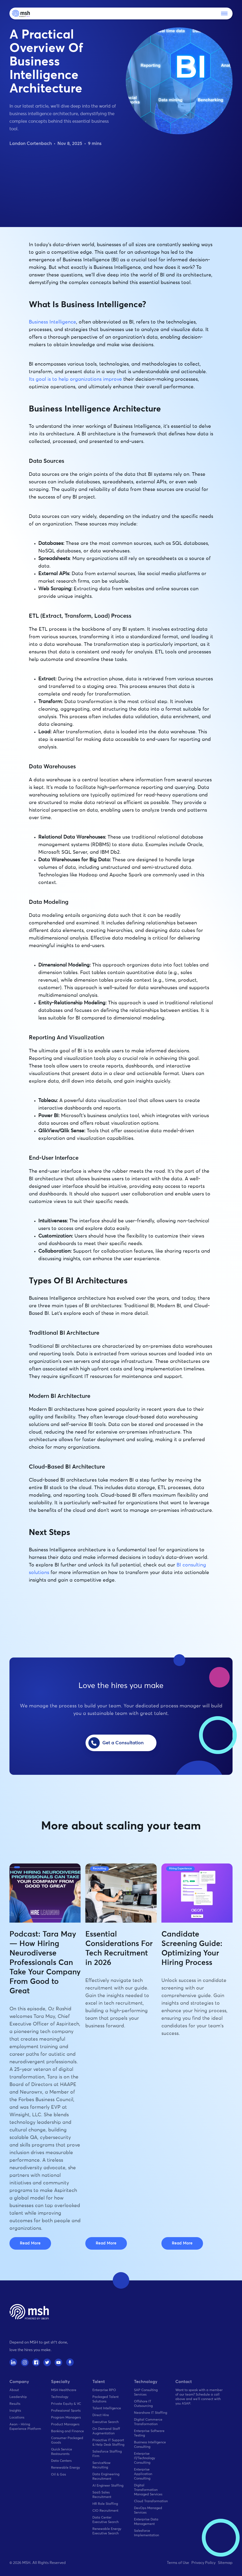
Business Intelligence (52, 322)
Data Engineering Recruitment (105, 2476)
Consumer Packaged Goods (67, 2440)
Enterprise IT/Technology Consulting (144, 2458)
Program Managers (66, 2417)
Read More (30, 2243)
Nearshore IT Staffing (150, 2412)
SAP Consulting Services (146, 2392)
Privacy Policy (203, 2563)
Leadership (18, 2397)
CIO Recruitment (105, 2510)
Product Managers (65, 2424)
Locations (16, 2417)
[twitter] (47, 2362)
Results (14, 2403)
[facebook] (36, 2362)
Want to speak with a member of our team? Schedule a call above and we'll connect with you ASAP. (199, 2396)
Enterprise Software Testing (149, 2433)
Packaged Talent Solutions (105, 2399)
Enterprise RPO (104, 2390)
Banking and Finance (67, 2431)
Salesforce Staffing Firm (107, 2454)
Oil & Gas (58, 2474)
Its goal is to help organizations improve (75, 379)
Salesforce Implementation (146, 2533)
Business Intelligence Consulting (150, 2445)
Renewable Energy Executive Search (106, 2531)
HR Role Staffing (105, 2504)
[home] (21, 13)
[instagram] (25, 2362)
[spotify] (70, 2362)
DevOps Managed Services (148, 2510)
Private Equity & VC (66, 2403)
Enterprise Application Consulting (143, 2474)
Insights (15, 2410)
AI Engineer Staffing (107, 2485)
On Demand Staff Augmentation (106, 2431)
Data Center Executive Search (105, 2520)
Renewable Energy (65, 2467)
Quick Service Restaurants (61, 2452)
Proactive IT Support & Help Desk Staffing (108, 2442)
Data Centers (61, 2460)
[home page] (29, 2312)
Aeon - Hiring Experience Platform (25, 2427)
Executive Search (105, 2422)
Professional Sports (66, 2410)
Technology (59, 2397)
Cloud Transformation (151, 2501)
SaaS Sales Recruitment (101, 2495)
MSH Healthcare (63, 2390)
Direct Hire (100, 2415)
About (14, 2390)
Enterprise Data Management (146, 2522)
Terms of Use (178, 2563)
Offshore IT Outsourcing (143, 2404)
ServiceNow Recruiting (101, 2465)
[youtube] (58, 2362)
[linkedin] (13, 2362)
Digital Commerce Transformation (148, 2422)
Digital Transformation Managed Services (148, 2490)
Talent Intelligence (106, 2408)
